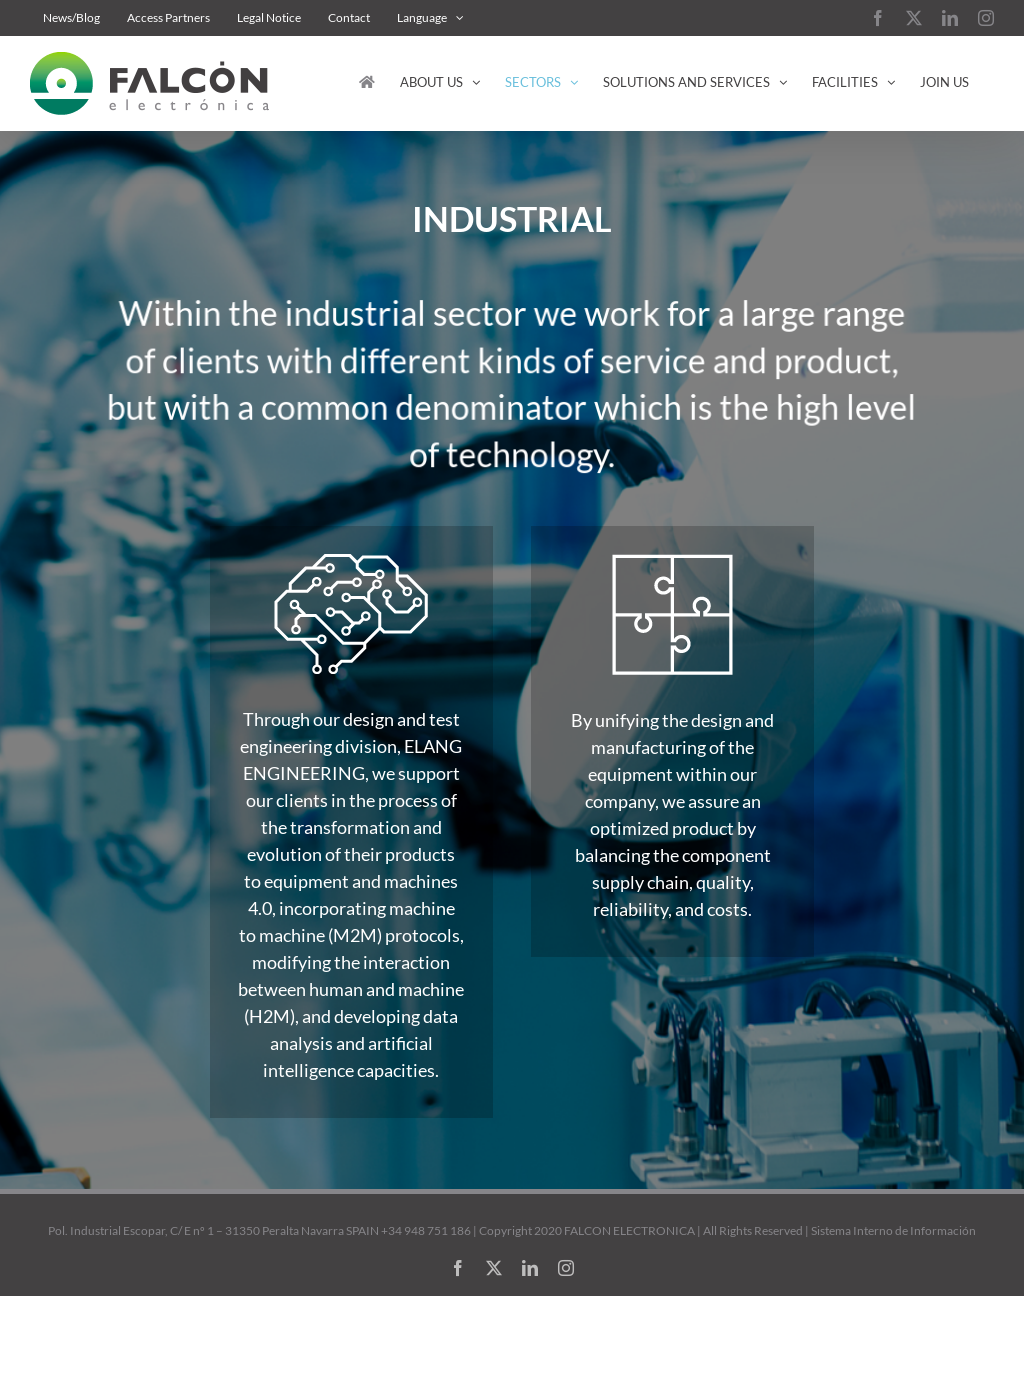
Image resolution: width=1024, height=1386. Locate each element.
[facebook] (458, 1268)
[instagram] (566, 1268)
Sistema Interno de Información (893, 1230)
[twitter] (494, 1268)
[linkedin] (530, 1268)
